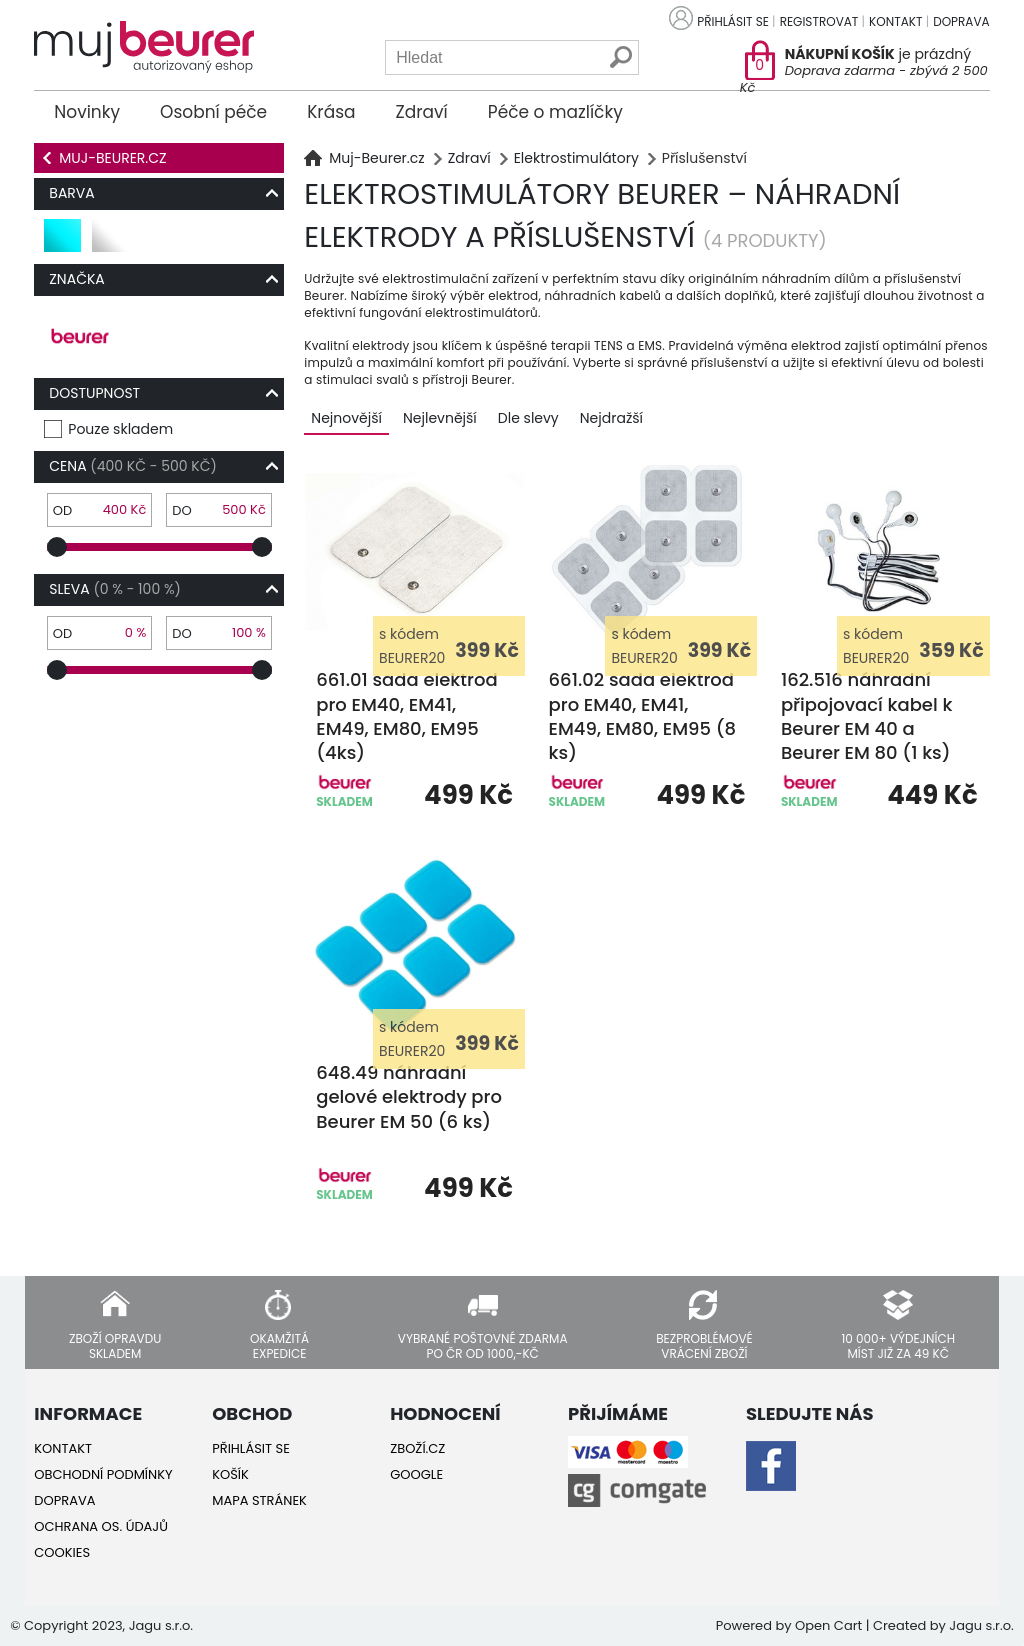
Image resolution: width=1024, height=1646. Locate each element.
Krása (331, 112)
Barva (71, 193)
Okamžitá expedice (279, 1345)
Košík (230, 1474)
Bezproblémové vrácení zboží (704, 1345)
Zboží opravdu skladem (115, 1345)
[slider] (57, 547)
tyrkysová (63, 243)
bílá (107, 243)
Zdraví (422, 112)
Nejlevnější (440, 418)
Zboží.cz (417, 1448)
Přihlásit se (733, 21)
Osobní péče (213, 112)
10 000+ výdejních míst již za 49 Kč (898, 1345)
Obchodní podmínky (103, 1474)
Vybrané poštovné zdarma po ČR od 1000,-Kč (483, 1345)
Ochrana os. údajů (101, 1526)
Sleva (115, 589)
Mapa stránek (259, 1500)
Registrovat (819, 21)
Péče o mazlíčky (555, 112)
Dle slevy (528, 418)
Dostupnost (94, 393)
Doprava (961, 21)
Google (416, 1474)
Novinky (87, 112)
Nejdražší (611, 418)
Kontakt (895, 21)
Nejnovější (346, 418)
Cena (133, 466)
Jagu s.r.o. (981, 1625)
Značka (76, 279)
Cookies (62, 1552)
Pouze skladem (120, 429)
